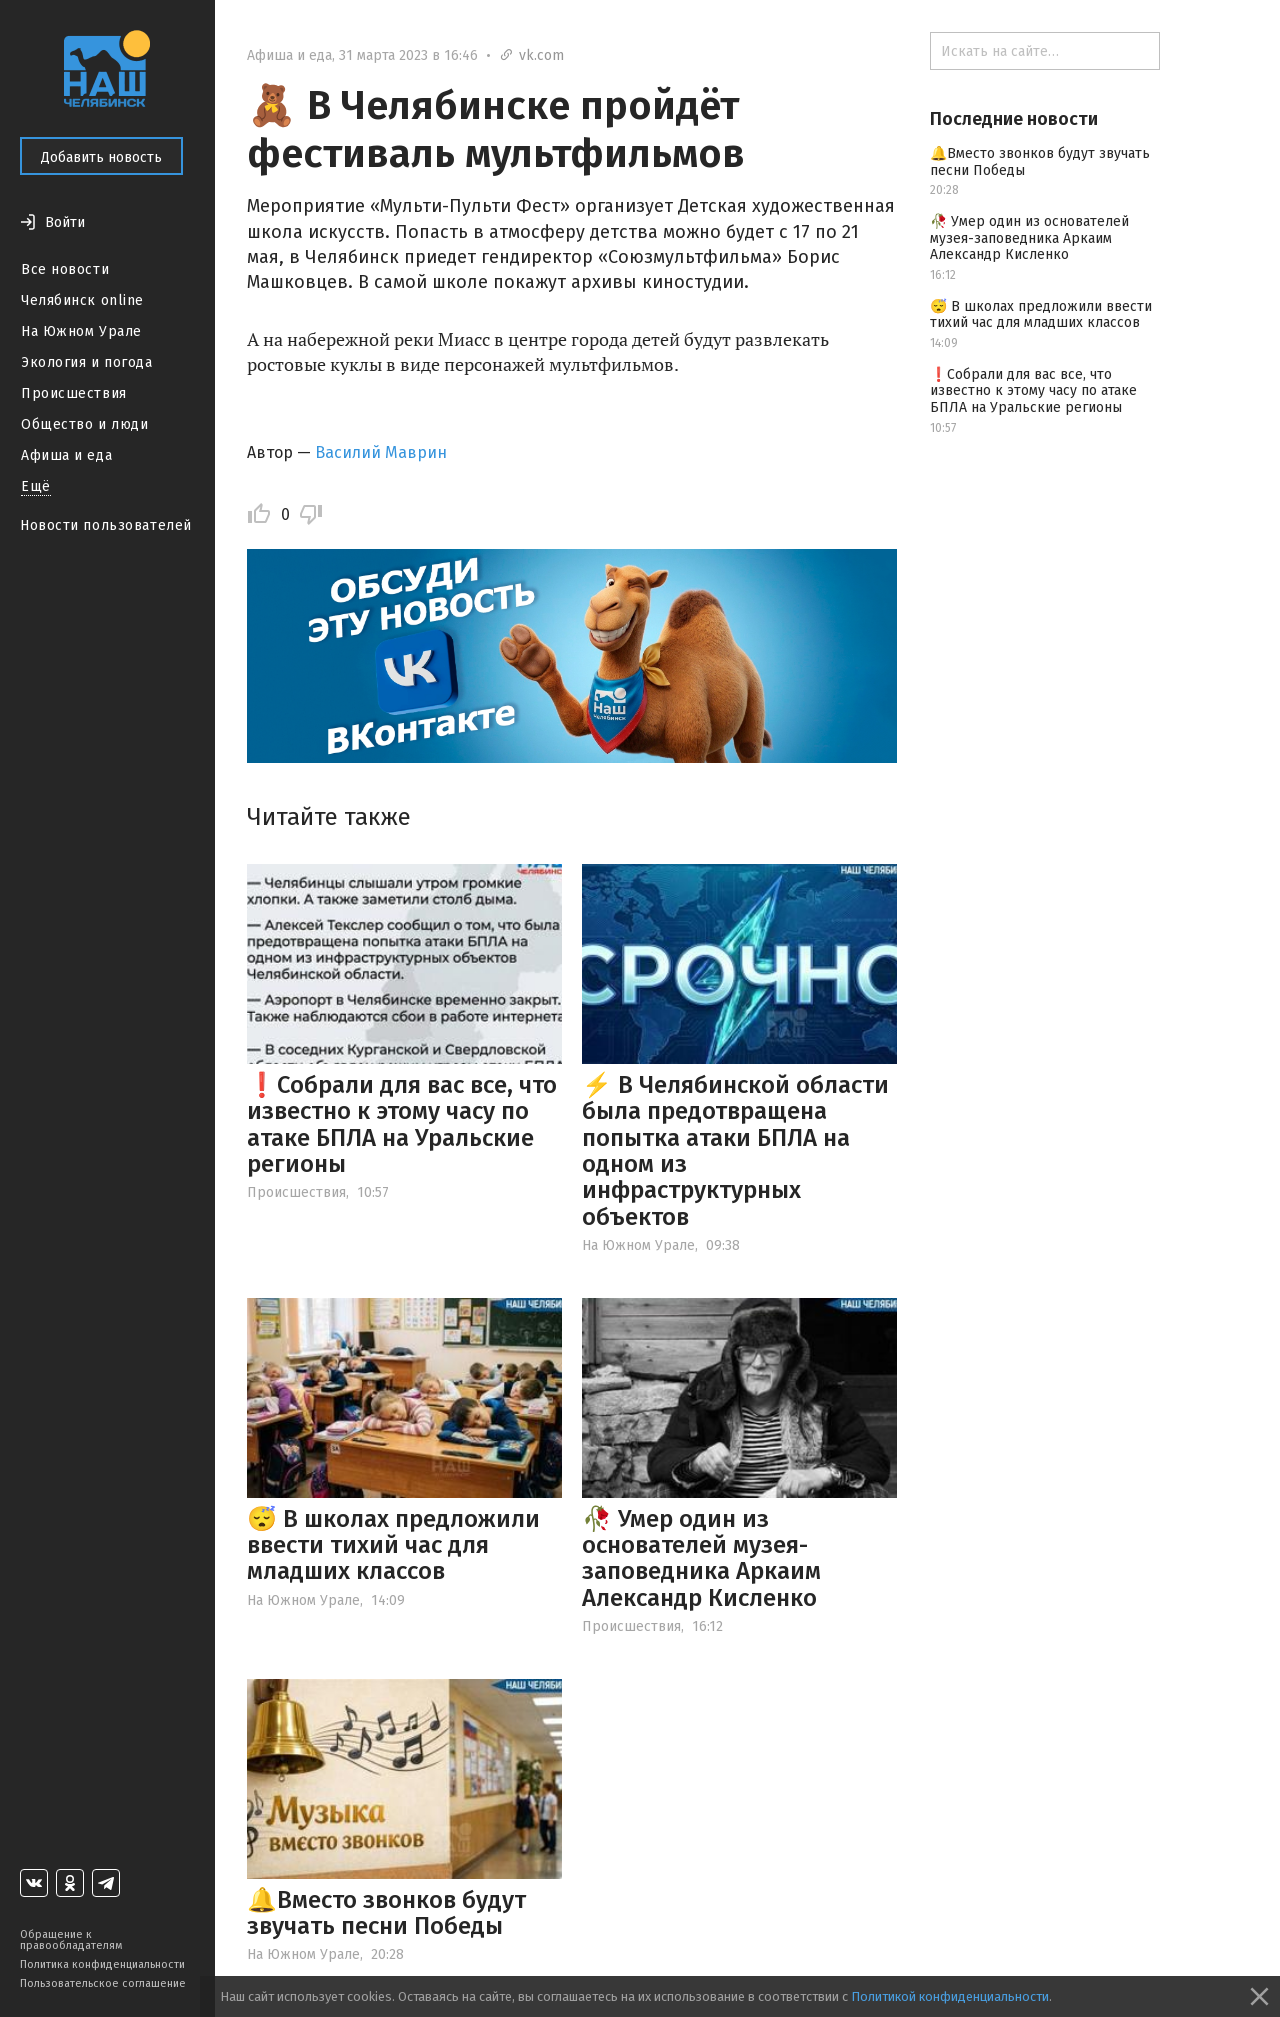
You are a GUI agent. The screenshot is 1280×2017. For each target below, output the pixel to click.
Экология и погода (87, 362)
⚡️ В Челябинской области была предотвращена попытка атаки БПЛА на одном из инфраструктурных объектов (735, 1151)
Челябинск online (82, 300)
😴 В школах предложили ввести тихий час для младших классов (393, 1545)
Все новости (65, 269)
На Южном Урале (81, 331)
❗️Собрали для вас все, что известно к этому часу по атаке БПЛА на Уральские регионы (402, 1124)
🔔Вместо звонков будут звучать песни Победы (386, 1913)
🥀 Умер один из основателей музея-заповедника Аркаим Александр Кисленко (701, 1558)
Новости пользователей (106, 525)
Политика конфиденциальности (102, 1964)
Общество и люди (84, 424)
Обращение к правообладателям (71, 1940)
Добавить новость (101, 157)
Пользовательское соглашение (103, 1983)
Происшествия (74, 393)
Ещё (36, 486)
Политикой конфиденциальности (950, 1996)
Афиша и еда (66, 455)
